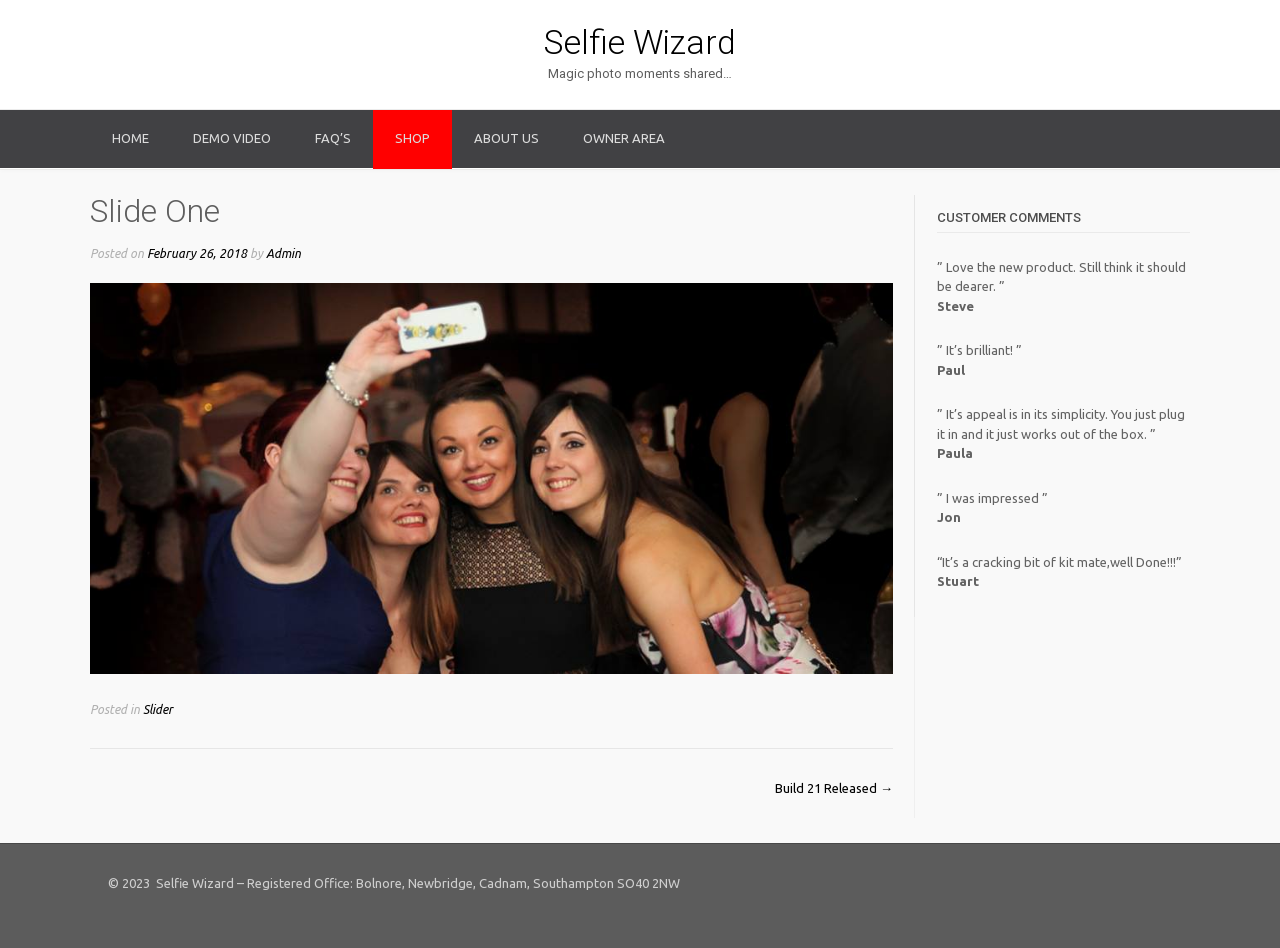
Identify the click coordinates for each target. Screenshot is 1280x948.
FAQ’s (333, 138)
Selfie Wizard (640, 42)
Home (130, 138)
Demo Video (232, 138)
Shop (412, 138)
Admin (283, 253)
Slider (158, 709)
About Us (506, 138)
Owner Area (624, 138)
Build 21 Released (834, 788)
